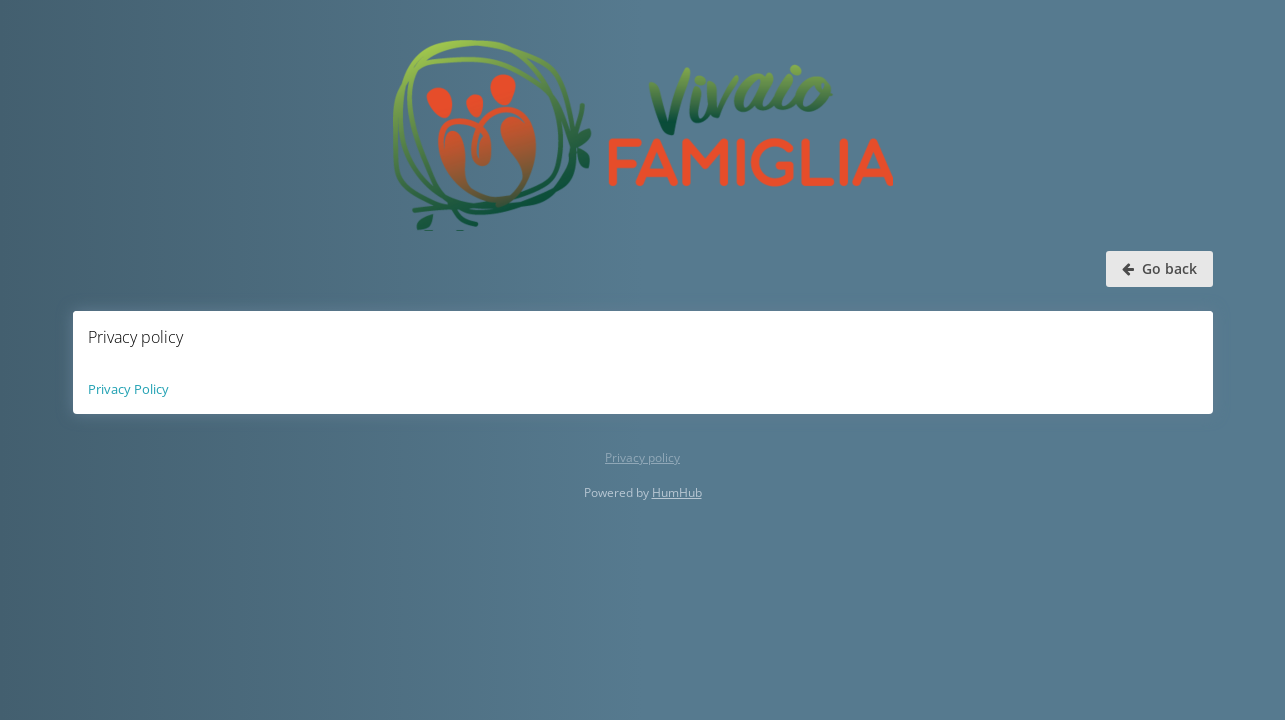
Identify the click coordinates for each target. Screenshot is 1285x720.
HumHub (677, 492)
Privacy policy (642, 457)
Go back (1159, 268)
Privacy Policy (128, 389)
